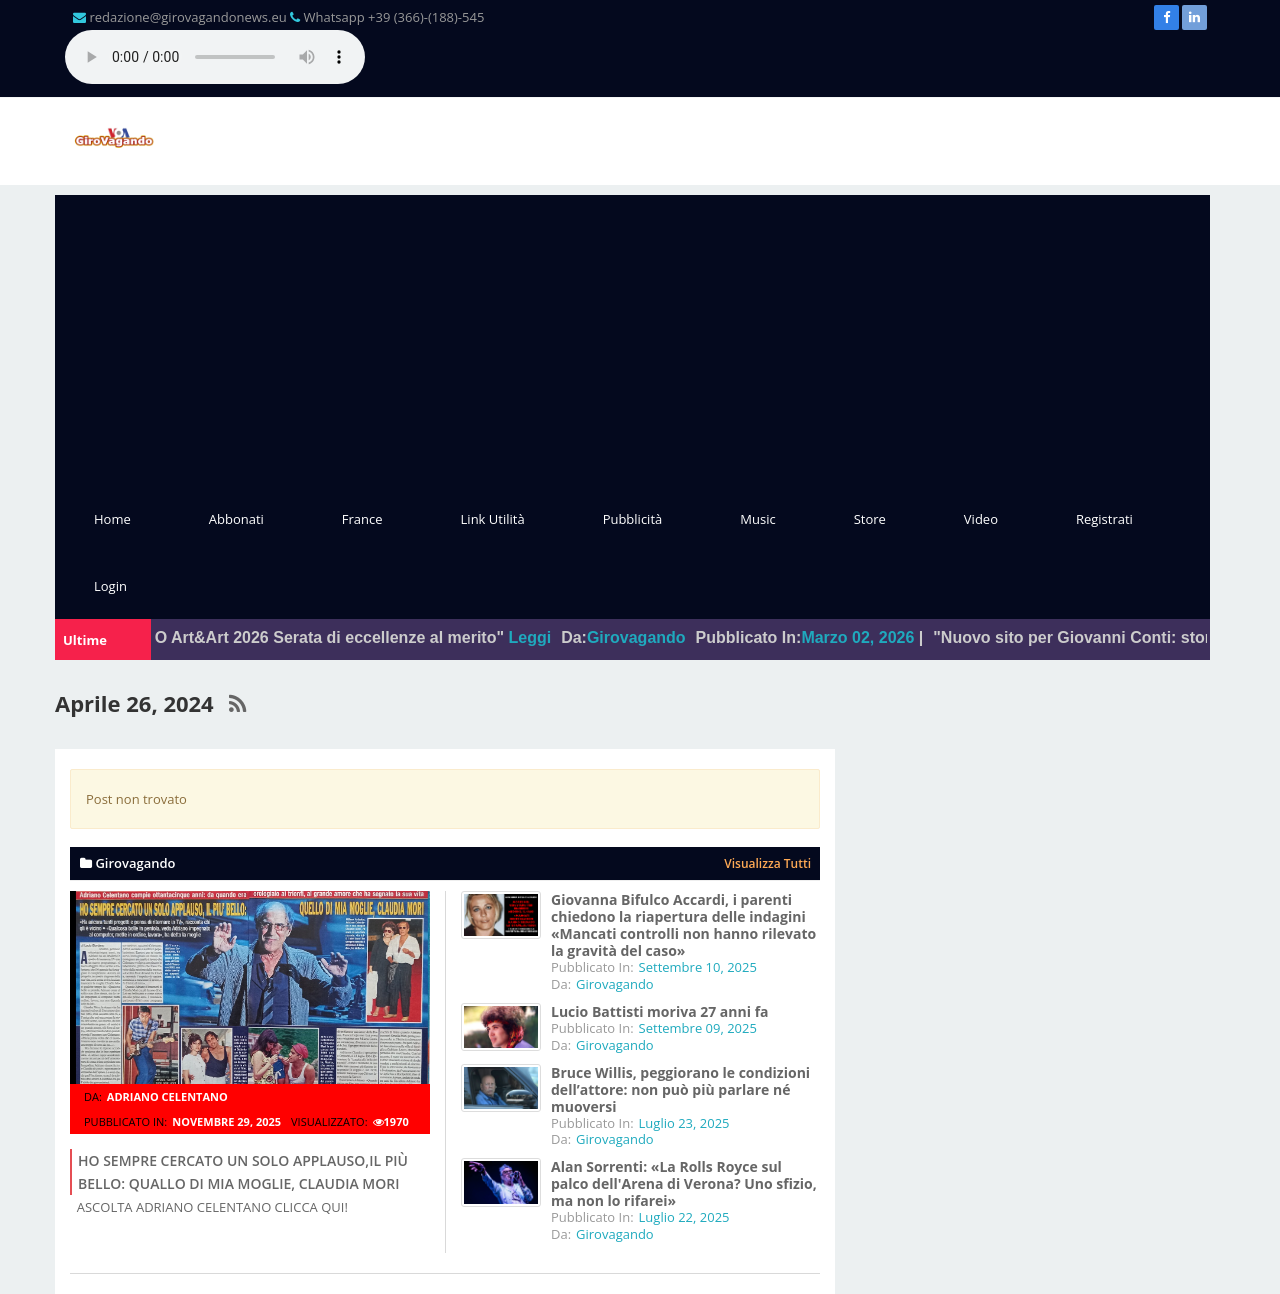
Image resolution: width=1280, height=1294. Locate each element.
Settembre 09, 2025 (698, 1028)
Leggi (543, 637)
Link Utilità (493, 519)
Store (870, 519)
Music (757, 519)
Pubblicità (633, 519)
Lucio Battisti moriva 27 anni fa (660, 1011)
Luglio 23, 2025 (684, 1123)
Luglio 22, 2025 (684, 1217)
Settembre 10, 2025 (698, 967)
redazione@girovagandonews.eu (187, 17)
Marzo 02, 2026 (871, 637)
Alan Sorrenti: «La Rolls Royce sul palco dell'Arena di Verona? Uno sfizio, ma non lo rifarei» (684, 1183)
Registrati (1104, 519)
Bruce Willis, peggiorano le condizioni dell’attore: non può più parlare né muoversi (680, 1089)
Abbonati (236, 519)
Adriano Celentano (167, 1096)
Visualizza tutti (767, 863)
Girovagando (650, 637)
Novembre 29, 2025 (226, 1121)
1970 (391, 1121)
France (362, 519)
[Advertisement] (632, 335)
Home (112, 519)
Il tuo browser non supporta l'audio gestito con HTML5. (215, 57)
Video (981, 519)
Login (110, 586)
